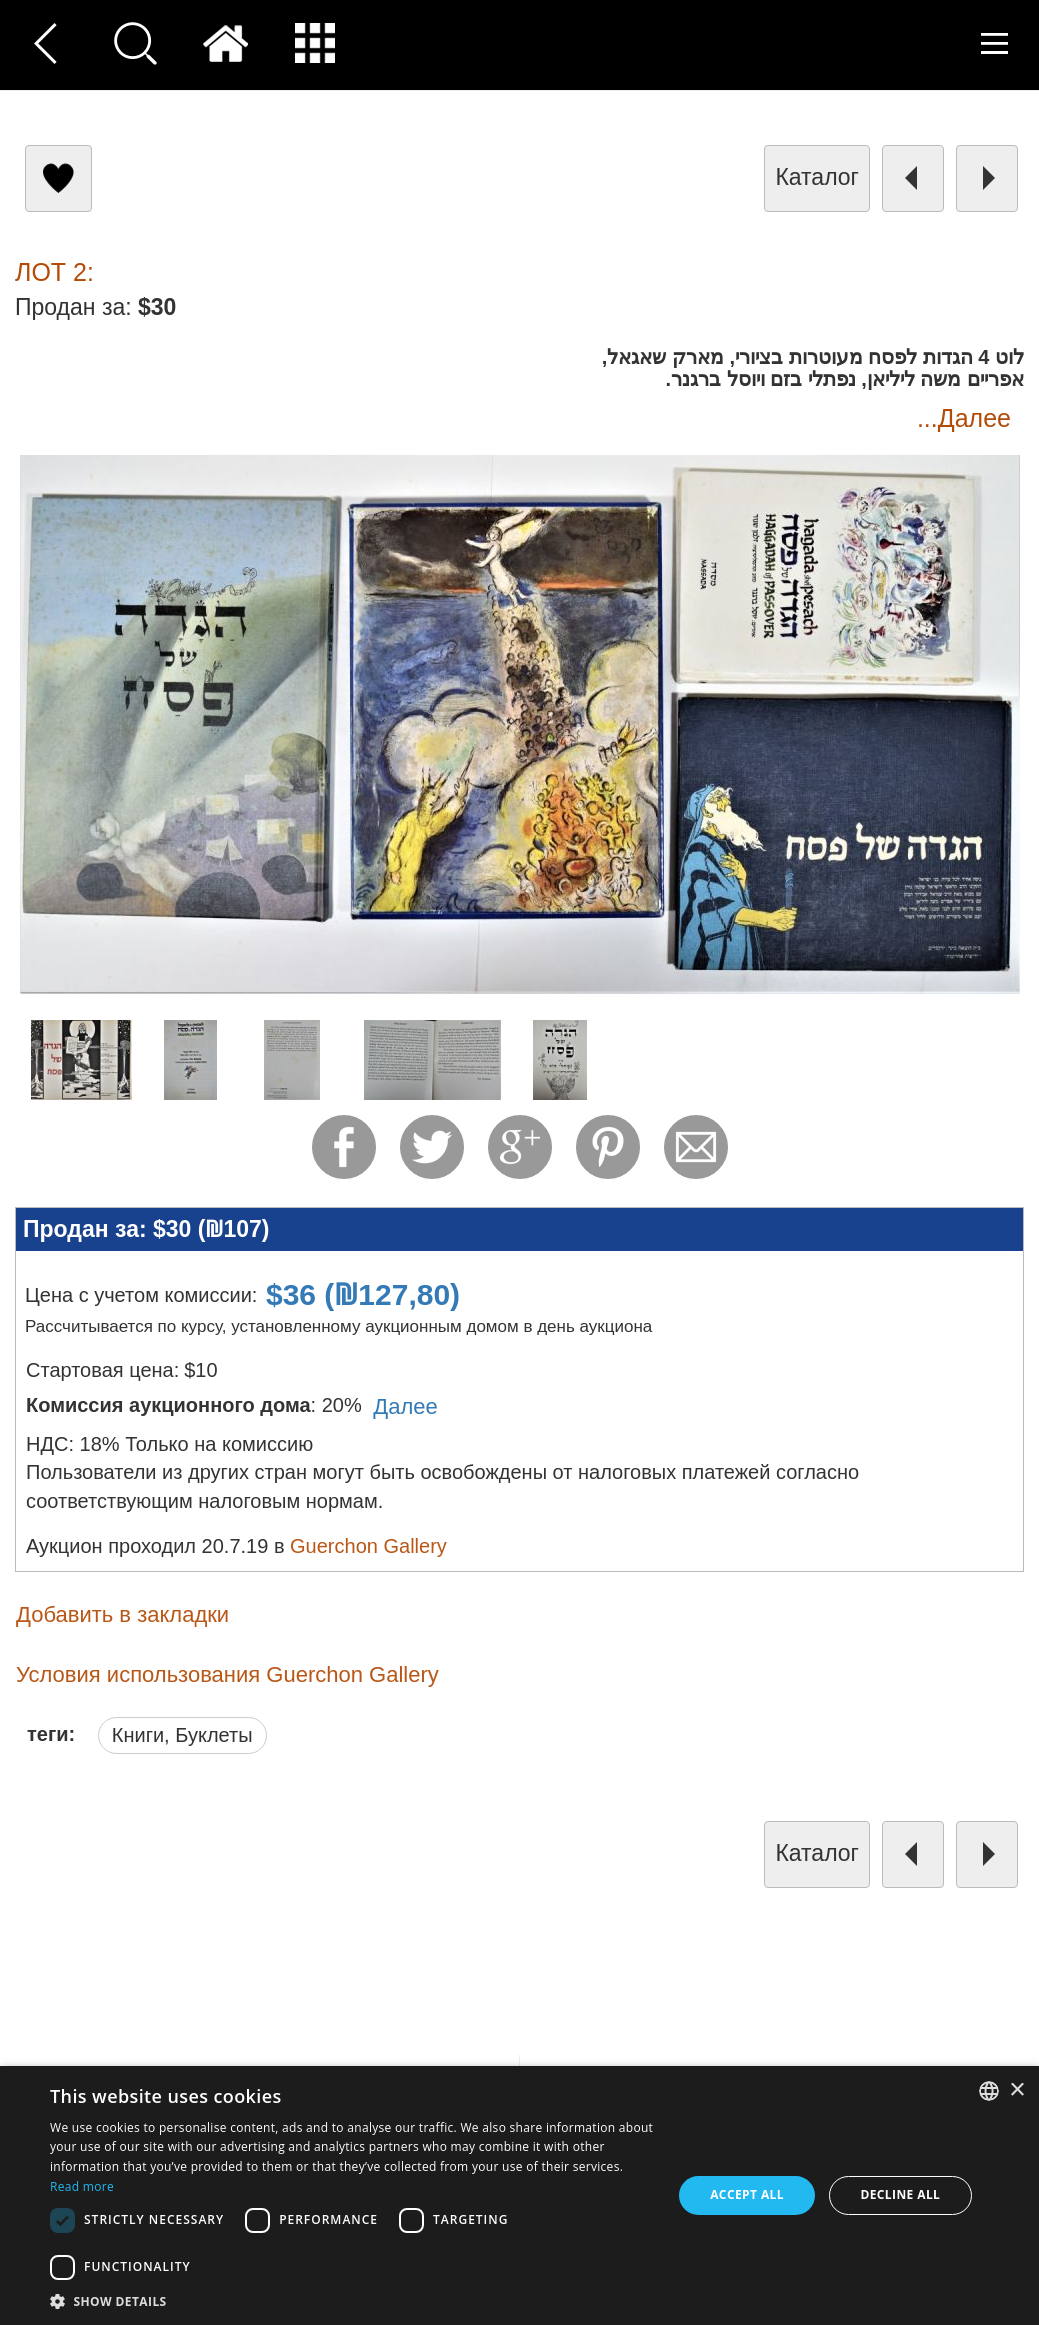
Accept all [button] (747, 2194)
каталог (817, 177)
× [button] (1016, 2090)
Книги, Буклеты (182, 1735)
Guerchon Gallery (368, 1546)
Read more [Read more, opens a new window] (82, 2186)
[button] (352, 2300)
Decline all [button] (900, 2194)
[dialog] (519, 2195)
